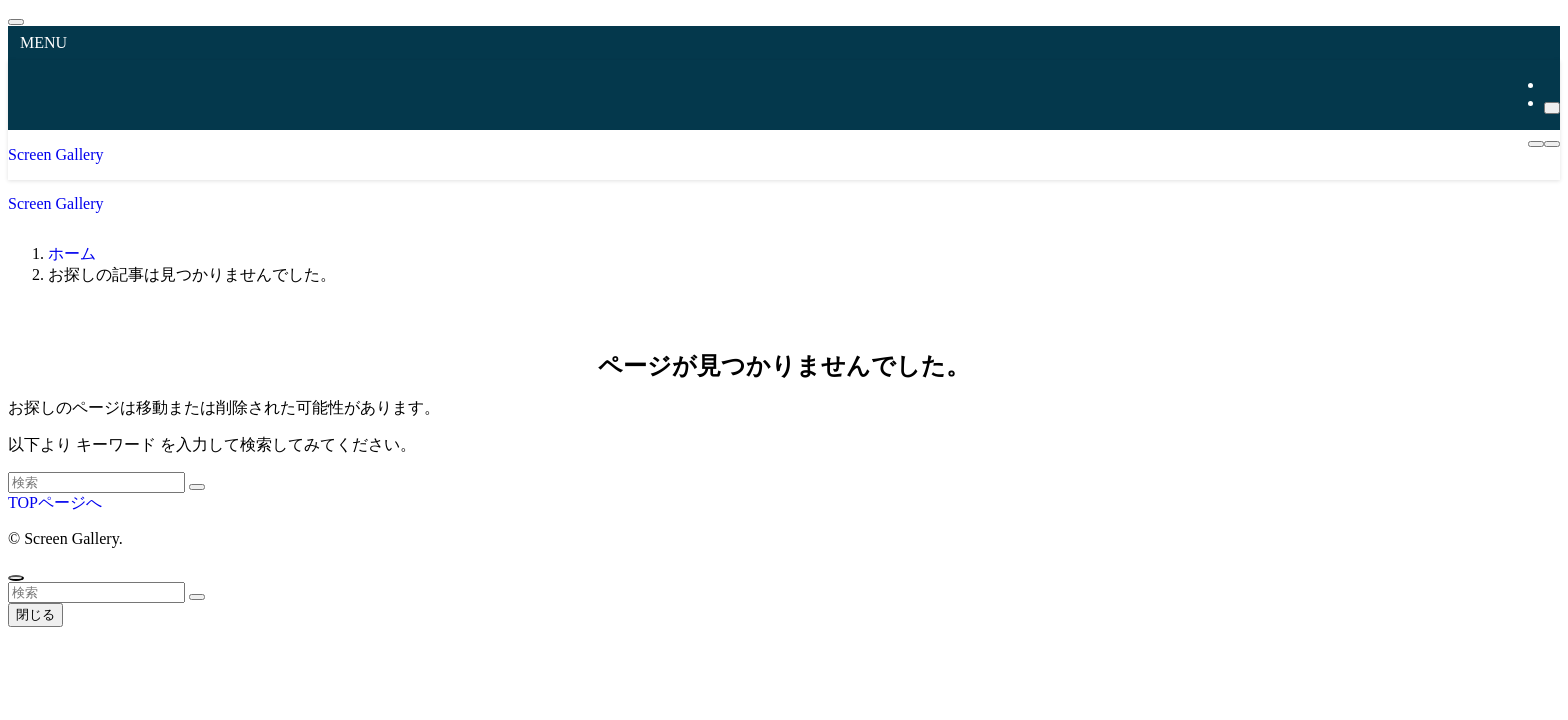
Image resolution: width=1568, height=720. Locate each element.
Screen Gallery (56, 154)
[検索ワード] (96, 482)
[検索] (1552, 108)
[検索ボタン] (1552, 144)
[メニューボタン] (1536, 144)
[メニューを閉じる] (16, 22)
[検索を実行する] (197, 487)
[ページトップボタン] (16, 578)
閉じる (35, 614)
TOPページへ (55, 502)
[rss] (1550, 84)
